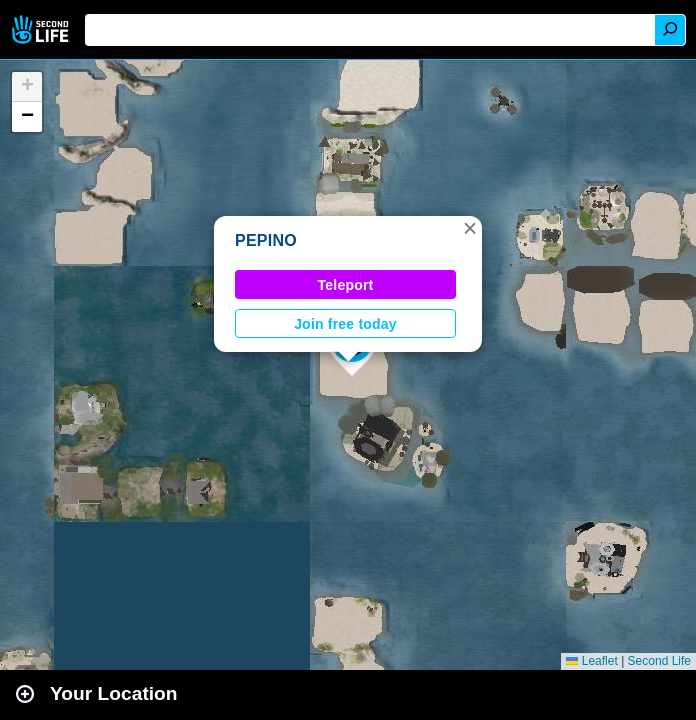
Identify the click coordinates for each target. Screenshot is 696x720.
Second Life (42, 29)
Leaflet (591, 661)
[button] (470, 228)
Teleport (346, 285)
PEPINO (266, 240)
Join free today (345, 324)
